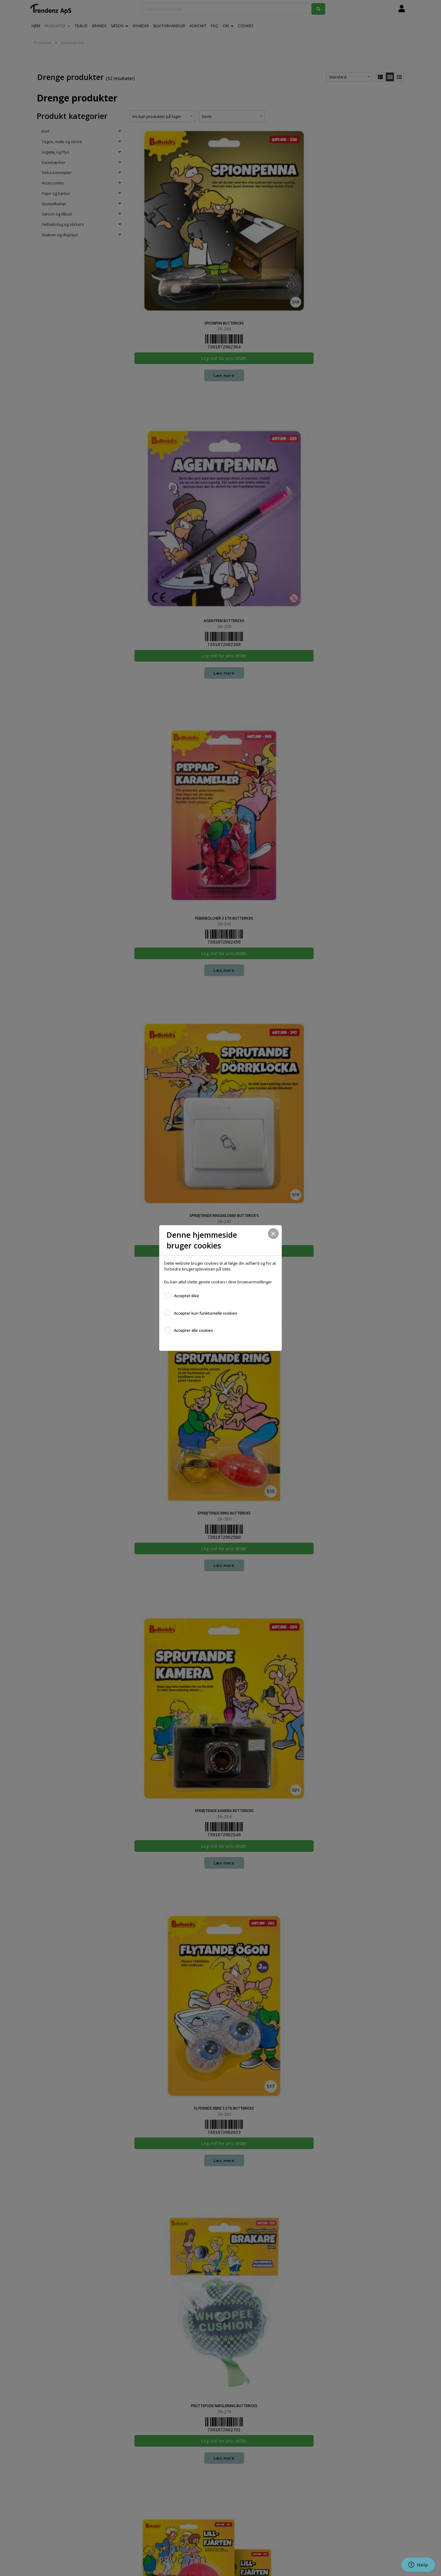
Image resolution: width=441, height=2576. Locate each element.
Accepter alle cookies (193, 1330)
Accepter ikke (186, 1295)
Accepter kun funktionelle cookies (205, 1313)
